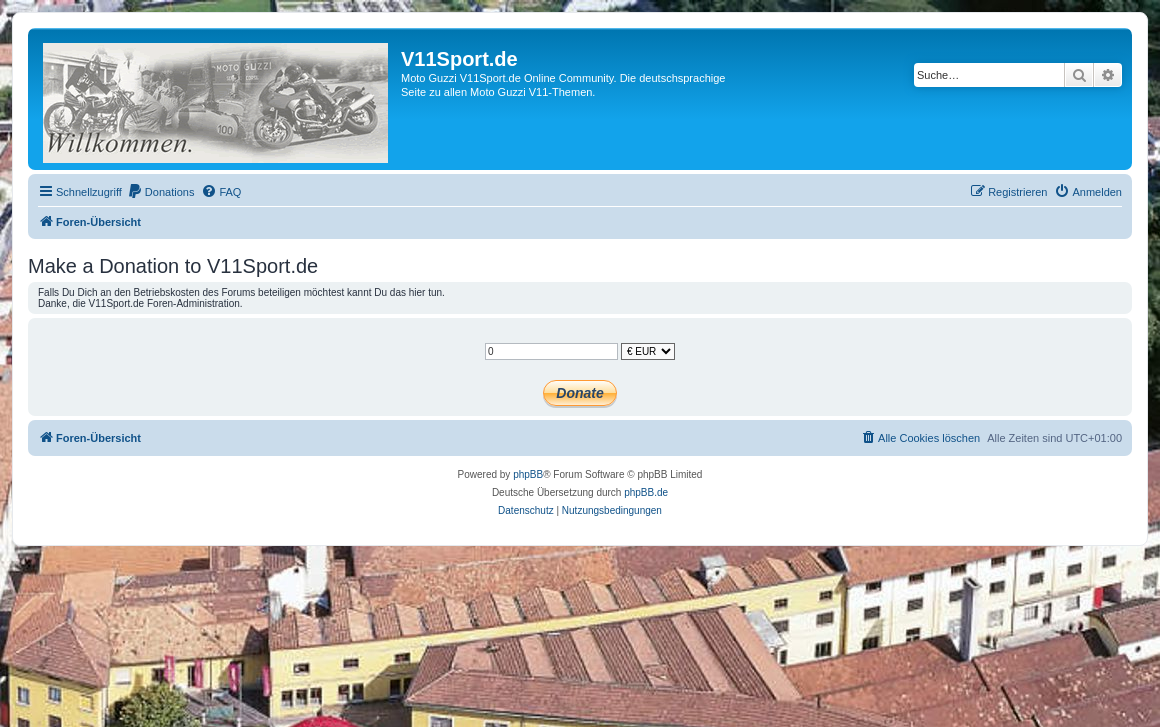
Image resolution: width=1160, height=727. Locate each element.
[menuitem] (161, 192)
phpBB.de (646, 492)
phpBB (528, 474)
